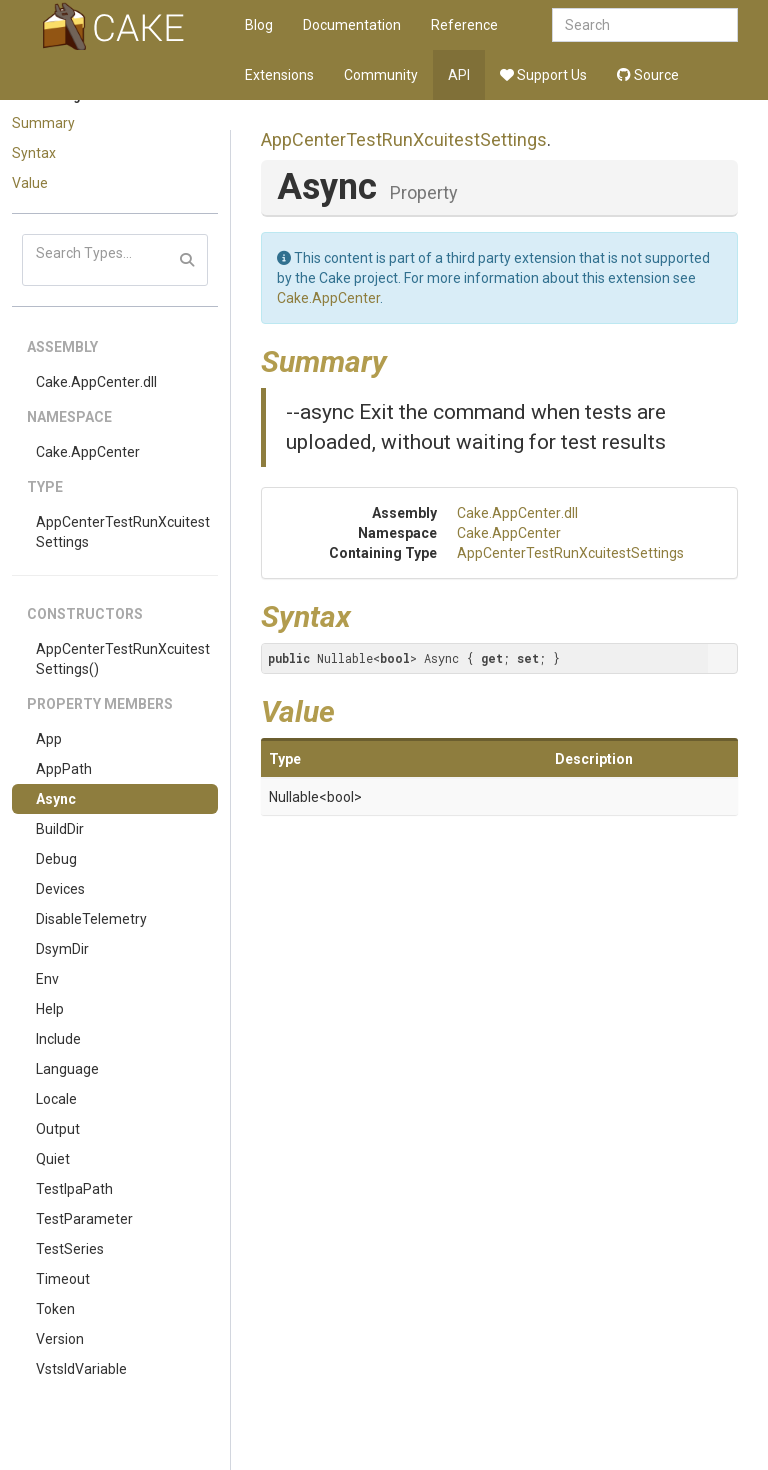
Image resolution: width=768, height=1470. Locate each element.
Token (55, 1309)
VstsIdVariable (81, 1369)
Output (58, 1129)
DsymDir (62, 949)
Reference (464, 25)
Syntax (34, 153)
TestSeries (70, 1249)
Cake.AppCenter (88, 452)
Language (67, 1069)
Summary (43, 123)
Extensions (279, 75)
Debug (56, 859)
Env (47, 979)
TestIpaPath (74, 1189)
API (459, 75)
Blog (259, 25)
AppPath (64, 769)
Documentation (352, 25)
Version (60, 1339)
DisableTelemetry (91, 919)
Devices (60, 889)
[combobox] (645, 25)
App (49, 739)
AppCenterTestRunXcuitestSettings (123, 532)
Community (381, 75)
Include (58, 1039)
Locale (56, 1099)
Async (56, 799)
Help (50, 1009)
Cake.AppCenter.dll (96, 382)
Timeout (63, 1279)
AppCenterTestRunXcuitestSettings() (123, 659)
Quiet (53, 1159)
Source (648, 75)
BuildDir (60, 829)
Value (30, 183)
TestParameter (84, 1219)
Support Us (543, 75)
